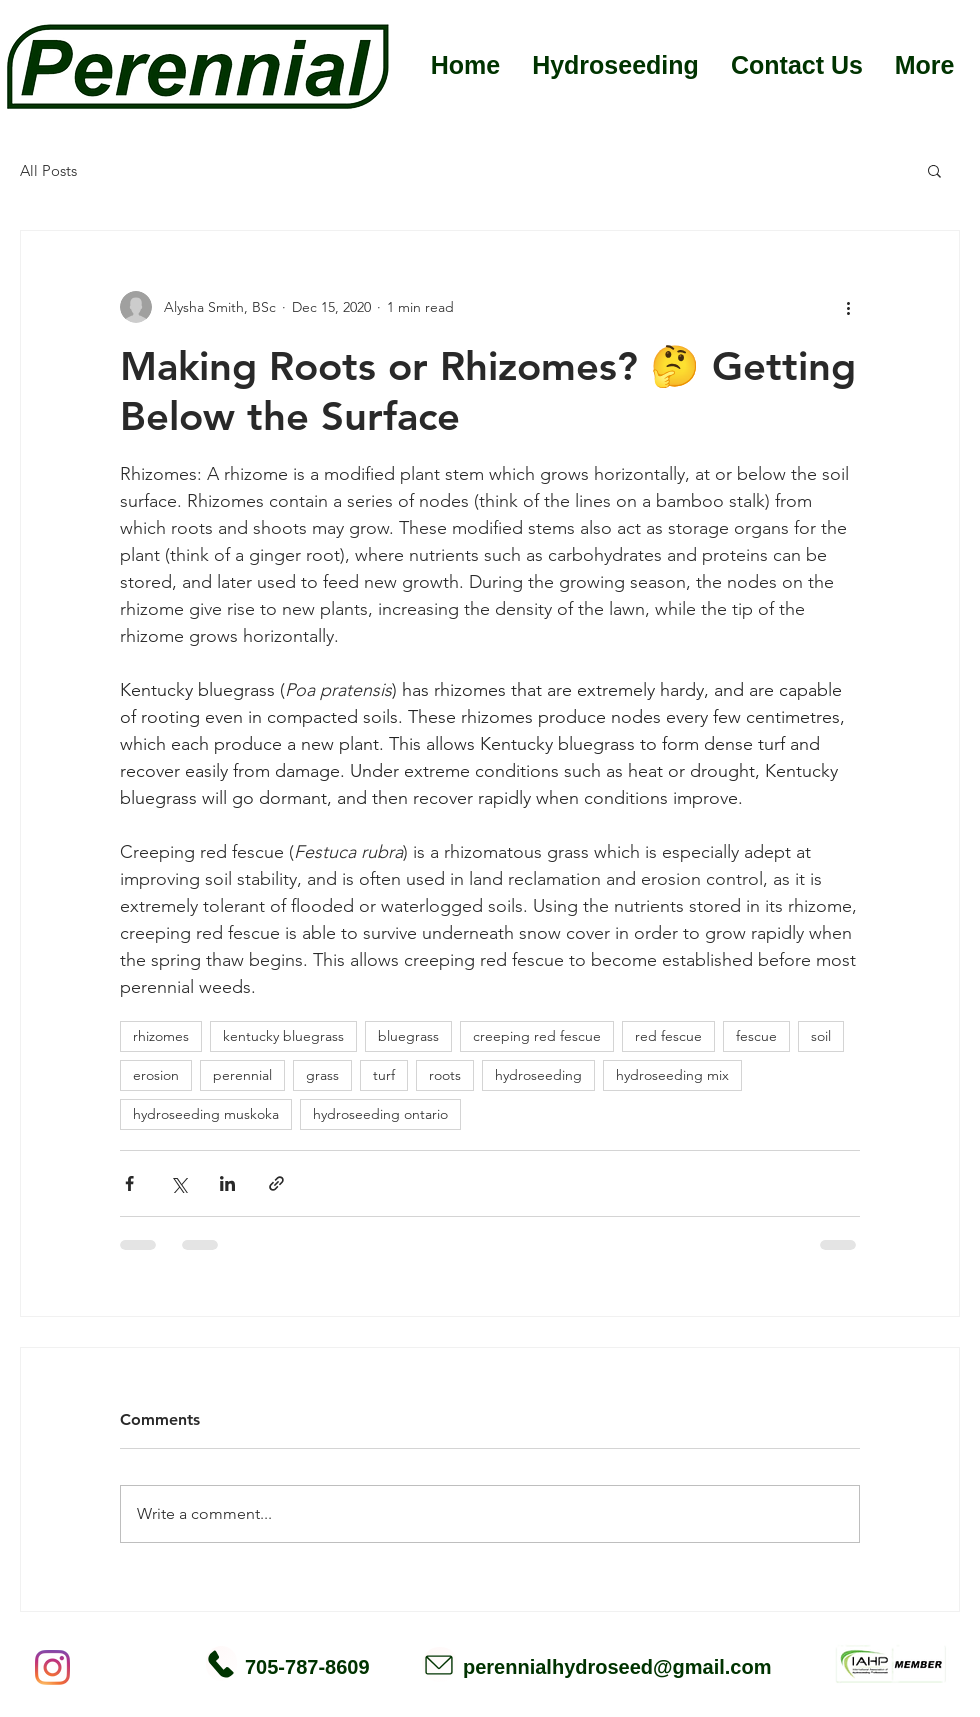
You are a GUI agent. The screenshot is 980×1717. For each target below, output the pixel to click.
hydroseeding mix (672, 1075)
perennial (242, 1075)
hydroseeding (538, 1075)
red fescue (668, 1036)
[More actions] (848, 307)
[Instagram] (52, 1667)
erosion (156, 1075)
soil (821, 1036)
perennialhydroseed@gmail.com (617, 1667)
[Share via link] (276, 1183)
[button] (934, 170)
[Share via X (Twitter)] (178, 1183)
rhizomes (161, 1036)
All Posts (48, 170)
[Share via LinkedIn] (227, 1183)
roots (445, 1075)
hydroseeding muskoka (206, 1114)
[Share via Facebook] (129, 1183)
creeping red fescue (537, 1036)
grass (322, 1075)
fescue (756, 1036)
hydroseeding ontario (380, 1114)
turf (384, 1075)
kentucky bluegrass (283, 1036)
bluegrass (408, 1036)
